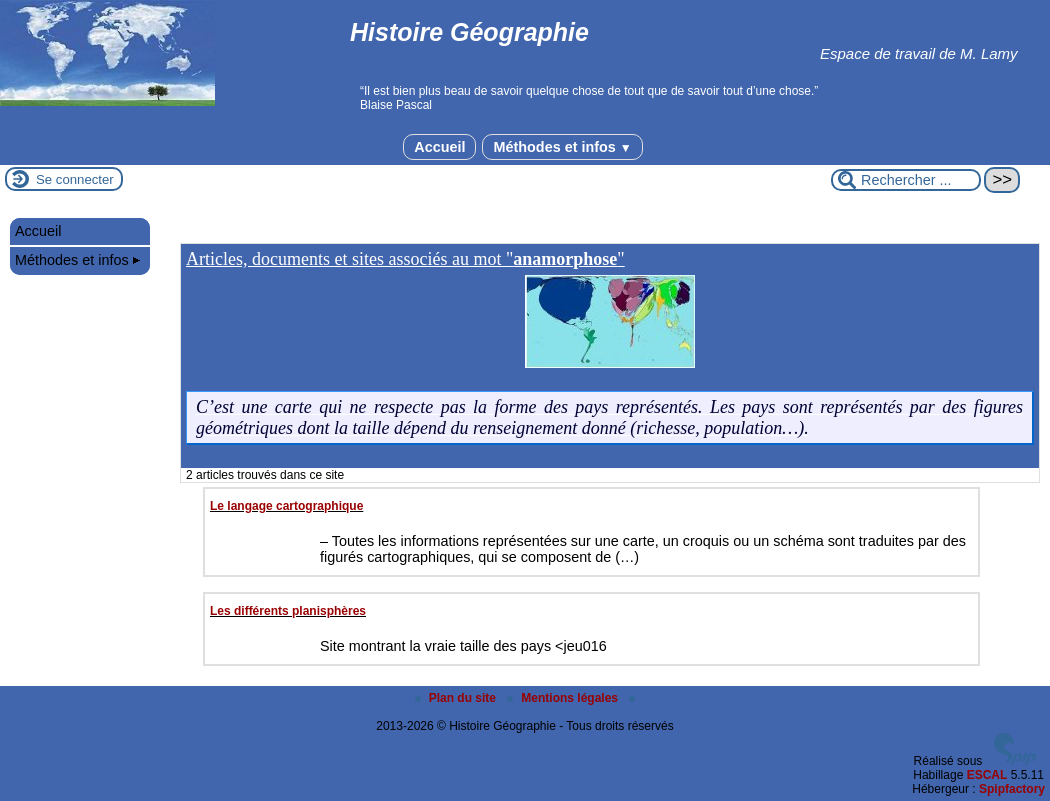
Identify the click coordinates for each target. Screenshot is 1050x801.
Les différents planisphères (288, 611)
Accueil (439, 147)
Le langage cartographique (286, 506)
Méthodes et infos (562, 147)
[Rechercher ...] (906, 180)
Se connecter (75, 179)
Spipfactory (1012, 789)
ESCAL (987, 775)
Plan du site (457, 698)
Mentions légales (564, 698)
